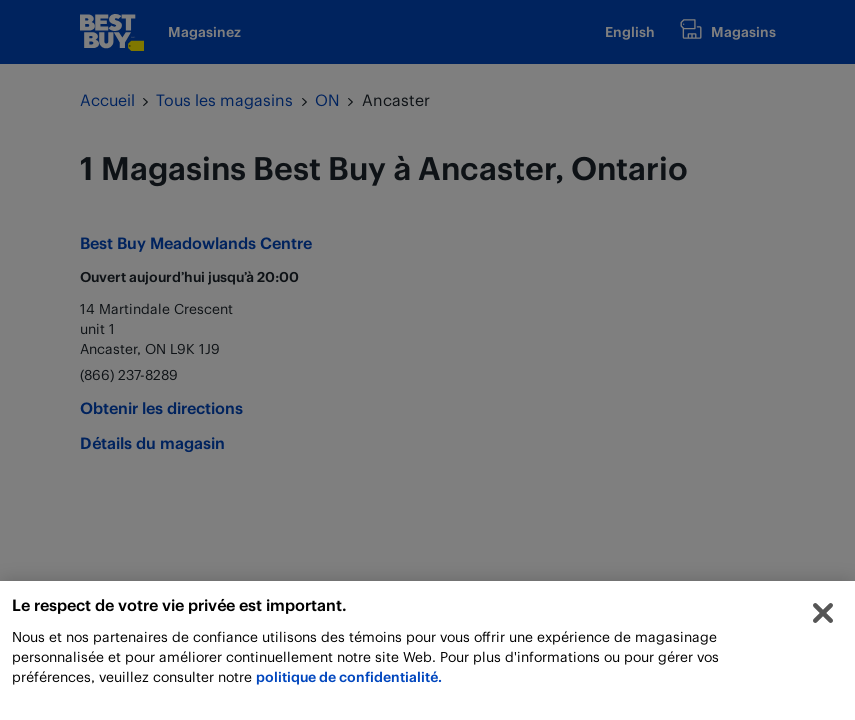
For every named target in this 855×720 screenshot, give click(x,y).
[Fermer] (823, 618)
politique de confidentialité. (349, 681)
